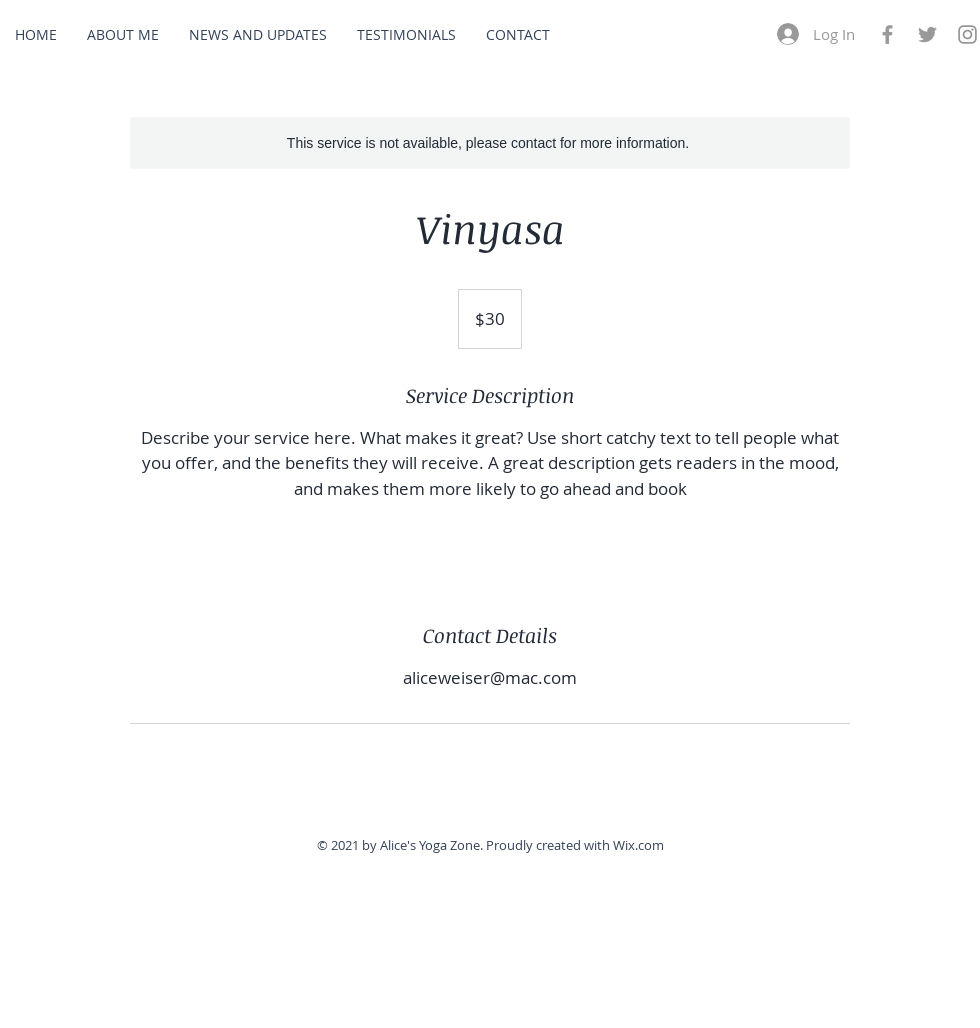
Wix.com (638, 845)
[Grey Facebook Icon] (887, 34)
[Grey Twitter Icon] (927, 34)
